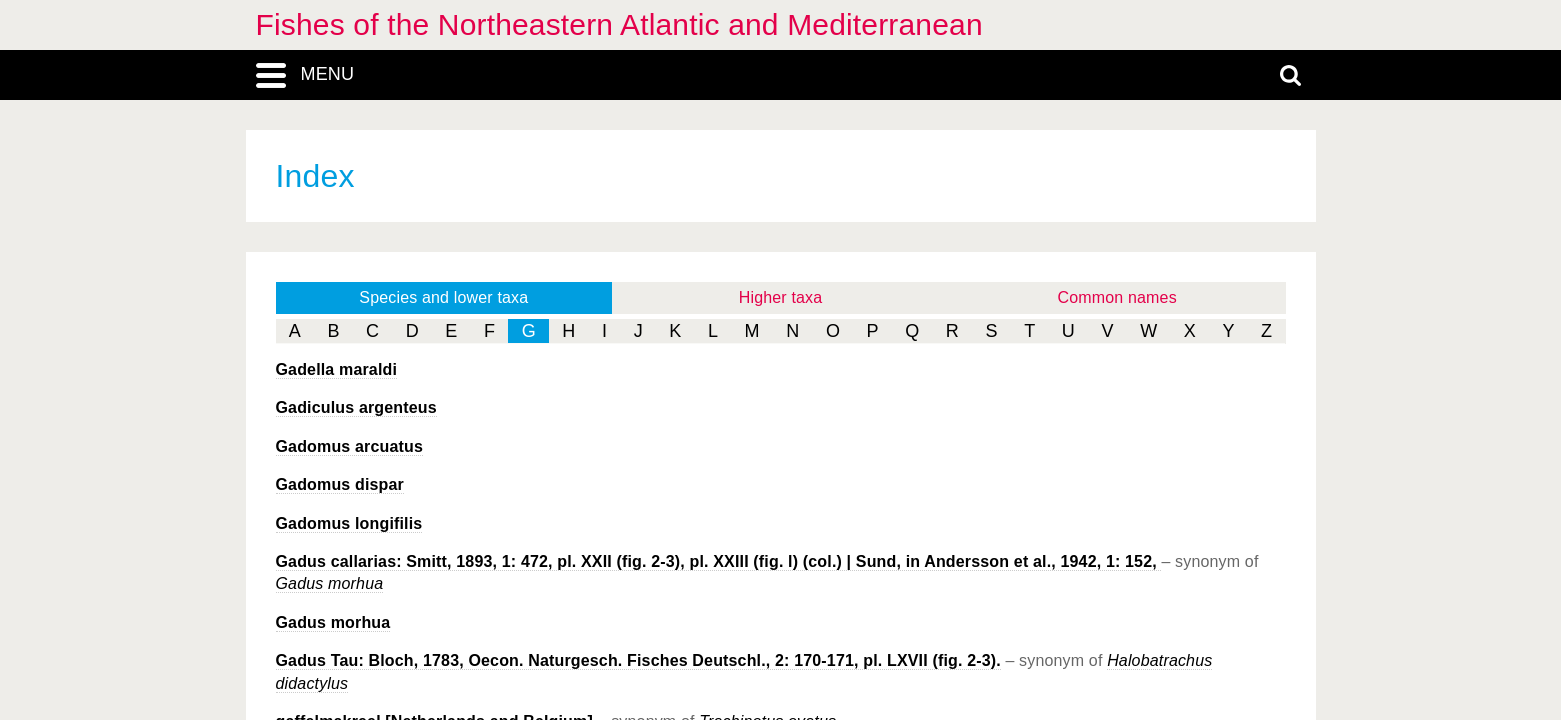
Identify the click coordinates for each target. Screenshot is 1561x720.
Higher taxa (781, 297)
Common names (1117, 297)
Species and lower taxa (443, 297)
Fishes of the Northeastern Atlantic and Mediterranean (619, 24)
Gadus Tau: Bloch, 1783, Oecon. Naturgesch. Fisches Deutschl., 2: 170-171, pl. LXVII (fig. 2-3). (638, 660)
